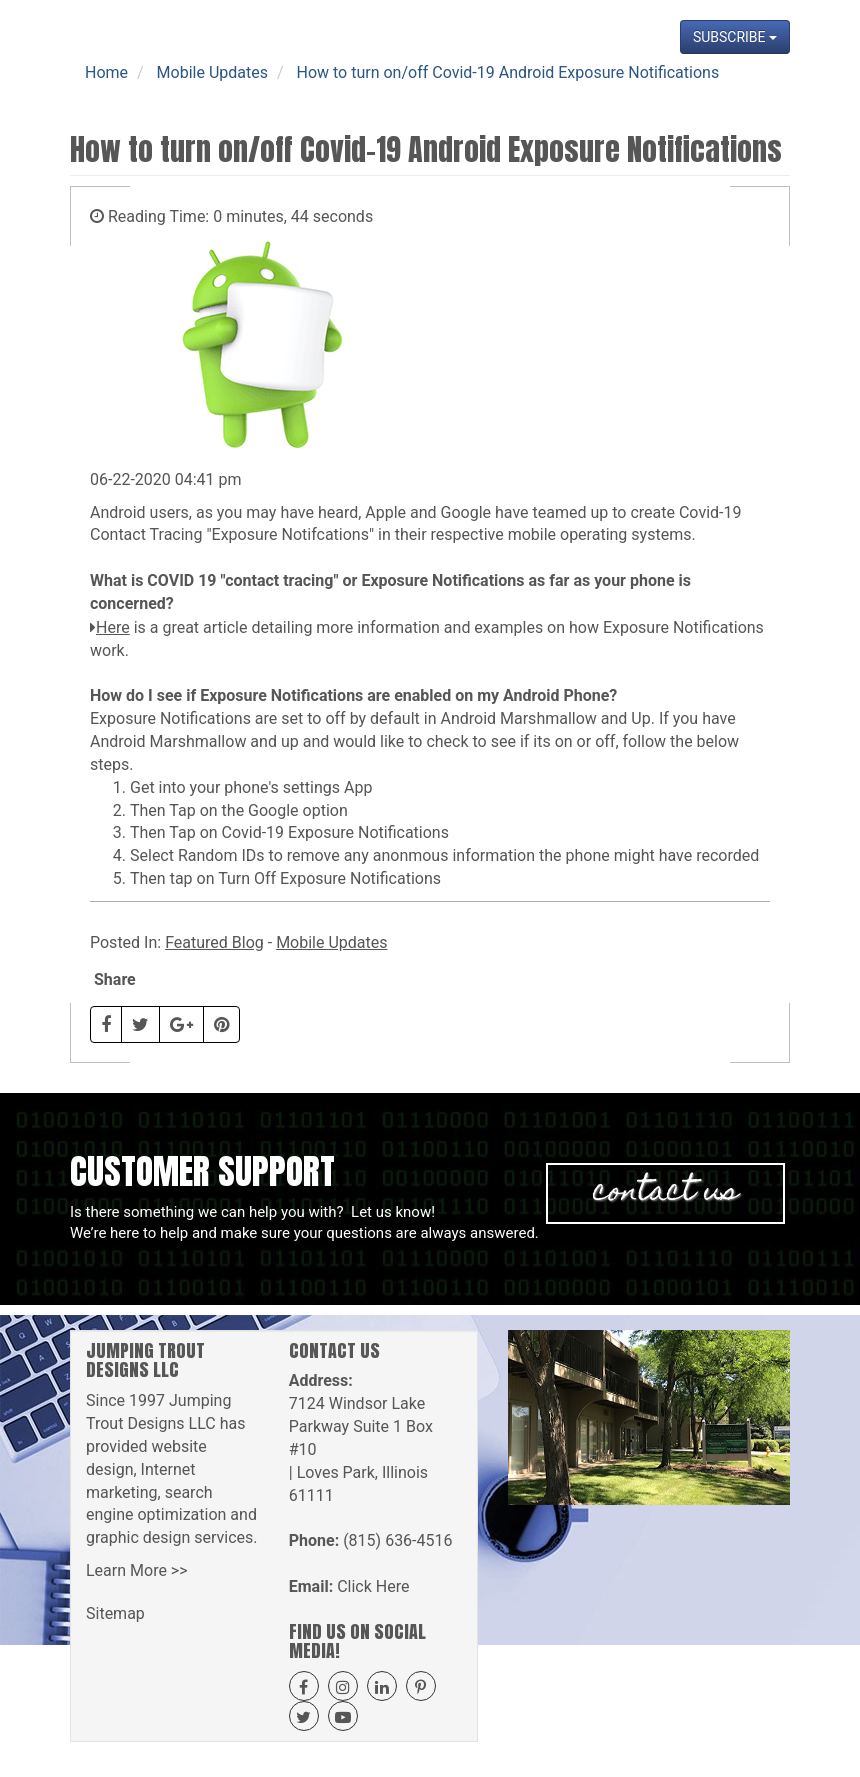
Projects (540, 90)
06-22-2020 (130, 479)
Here (113, 627)
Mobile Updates (331, 942)
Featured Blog (214, 942)
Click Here (373, 1586)
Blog (606, 90)
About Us (241, 90)
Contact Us (740, 90)
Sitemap (115, 1613)
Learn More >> (137, 1570)
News (661, 90)
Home (169, 90)
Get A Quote (448, 90)
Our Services (339, 90)
